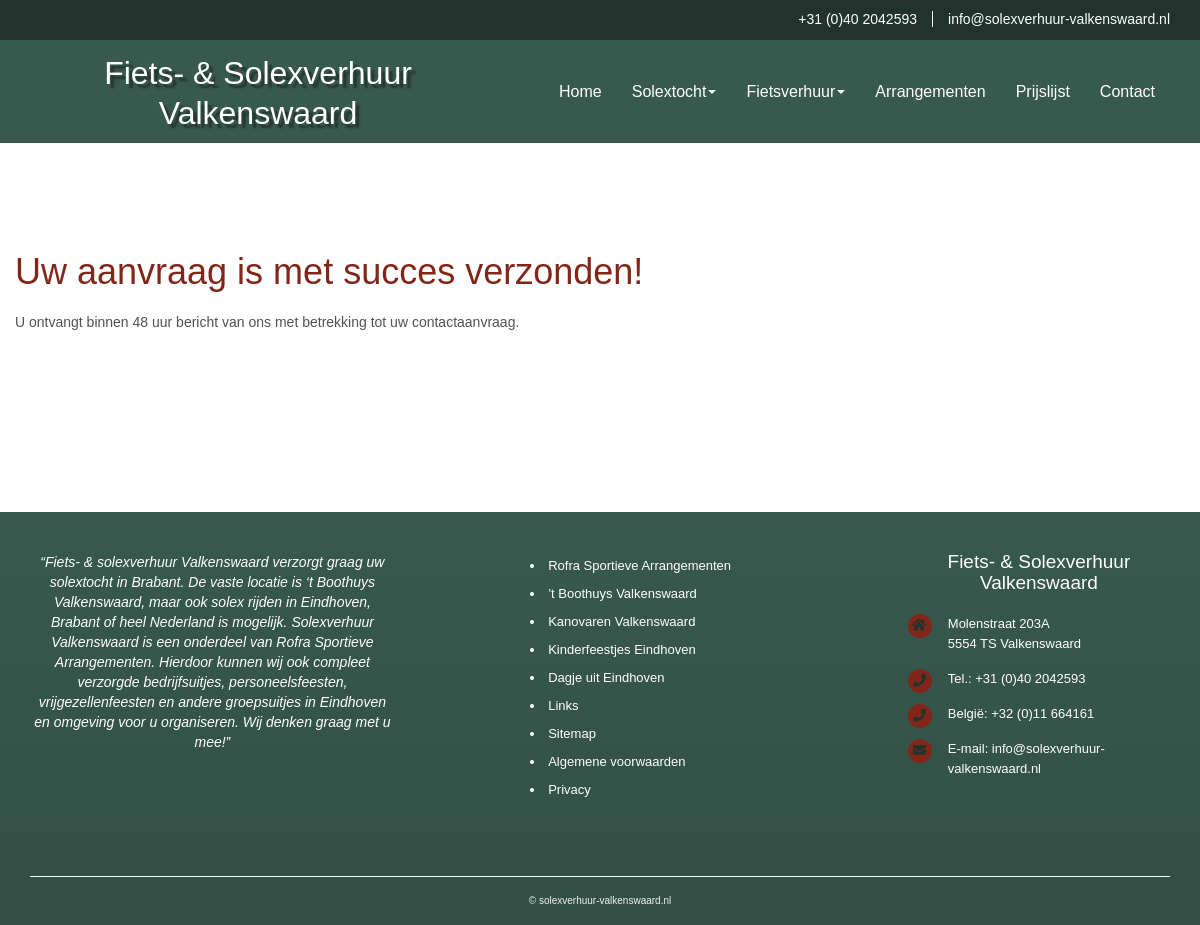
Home (580, 91)
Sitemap (572, 733)
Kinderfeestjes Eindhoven (621, 649)
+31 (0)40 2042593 (857, 19)
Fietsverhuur (790, 91)
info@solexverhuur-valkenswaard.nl (1059, 19)
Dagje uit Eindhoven (606, 677)
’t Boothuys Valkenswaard (622, 593)
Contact (1127, 91)
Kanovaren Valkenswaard (621, 621)
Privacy (569, 789)
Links (563, 705)
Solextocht (669, 91)
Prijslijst (1043, 91)
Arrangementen (930, 91)
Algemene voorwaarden (616, 761)
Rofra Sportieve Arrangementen (639, 565)
